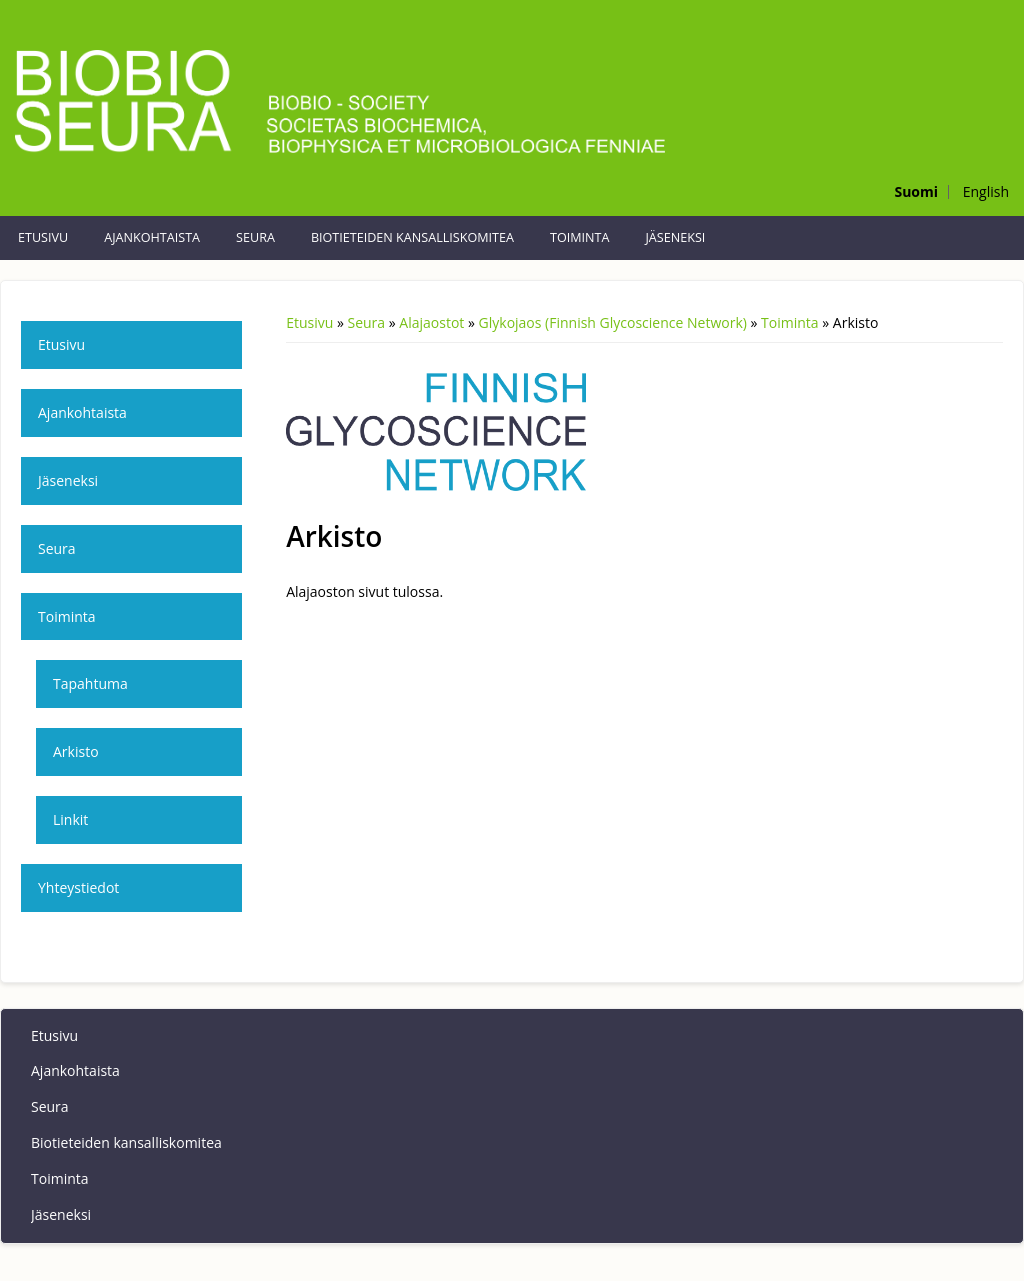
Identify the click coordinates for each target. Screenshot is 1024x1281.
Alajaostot (431, 322)
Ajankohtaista (152, 237)
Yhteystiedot (78, 887)
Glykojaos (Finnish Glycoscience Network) (613, 322)
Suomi (916, 191)
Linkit (70, 819)
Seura (255, 237)
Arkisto (76, 751)
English (986, 191)
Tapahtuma (90, 683)
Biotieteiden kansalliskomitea (412, 237)
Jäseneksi (675, 237)
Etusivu (43, 237)
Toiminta (579, 237)
